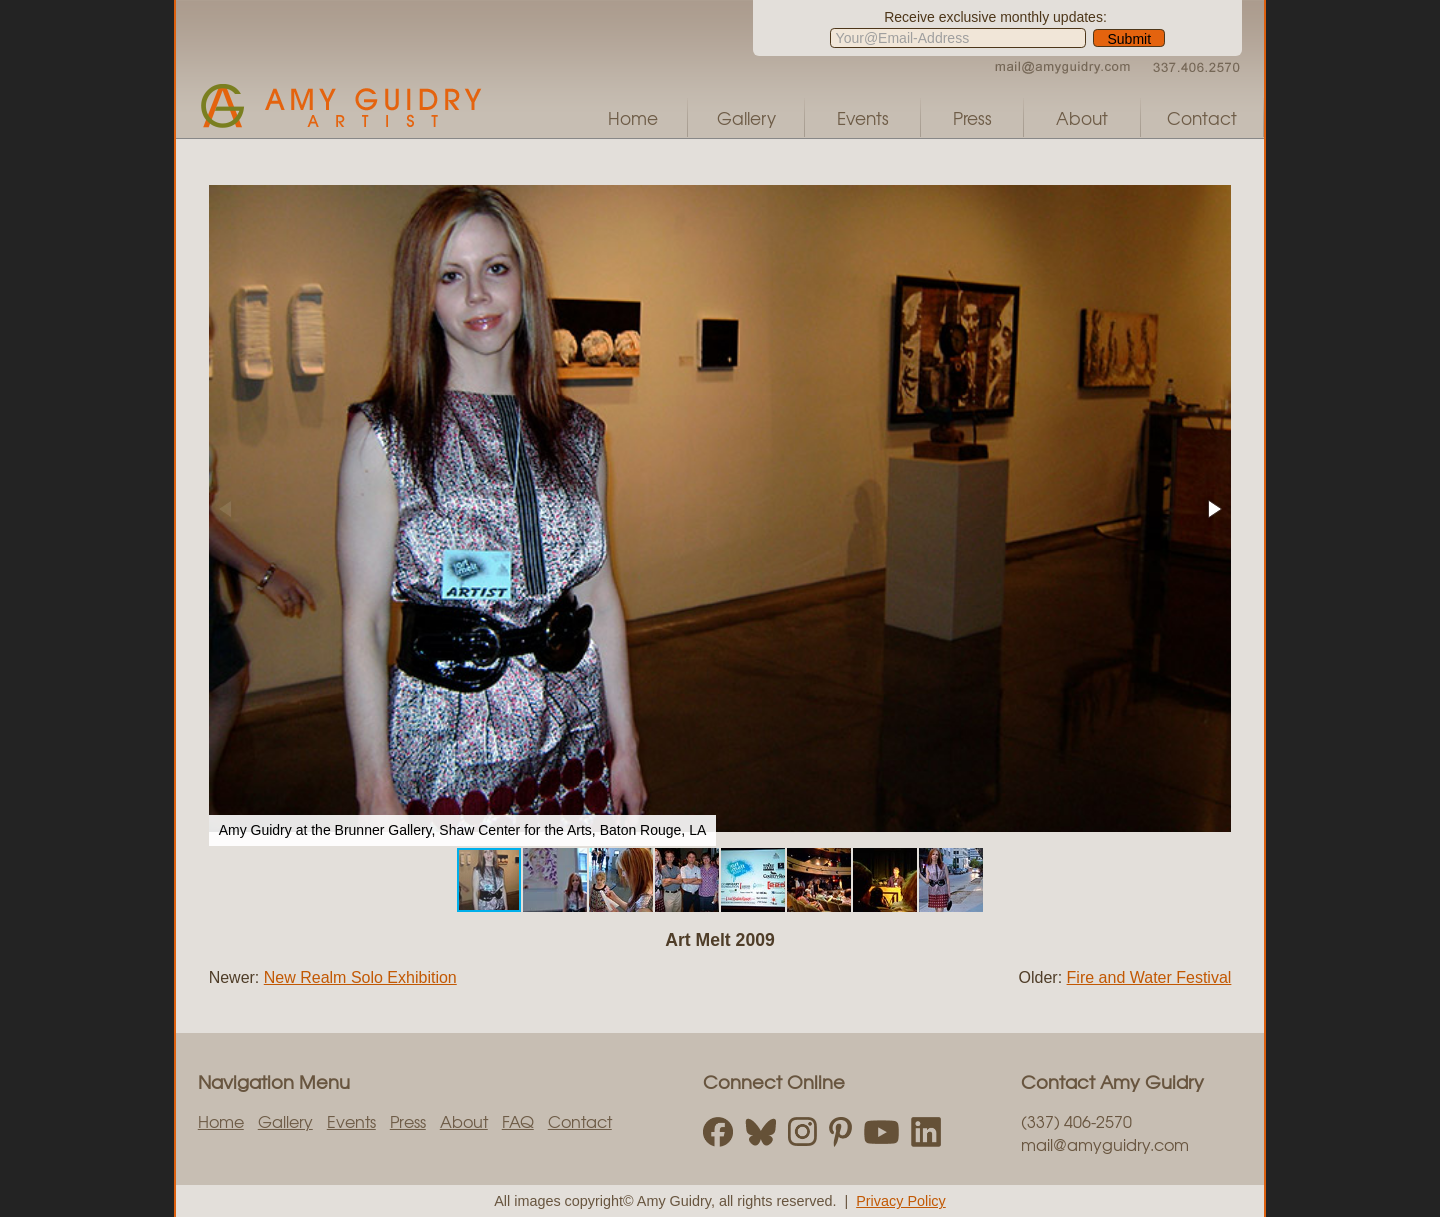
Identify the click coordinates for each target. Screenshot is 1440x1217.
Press (972, 117)
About (1082, 117)
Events (863, 117)
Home (633, 117)
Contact (1202, 117)
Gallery (746, 117)
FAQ (518, 1121)
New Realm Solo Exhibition (360, 977)
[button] (1213, 509)
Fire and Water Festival (1149, 977)
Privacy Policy (901, 1201)
